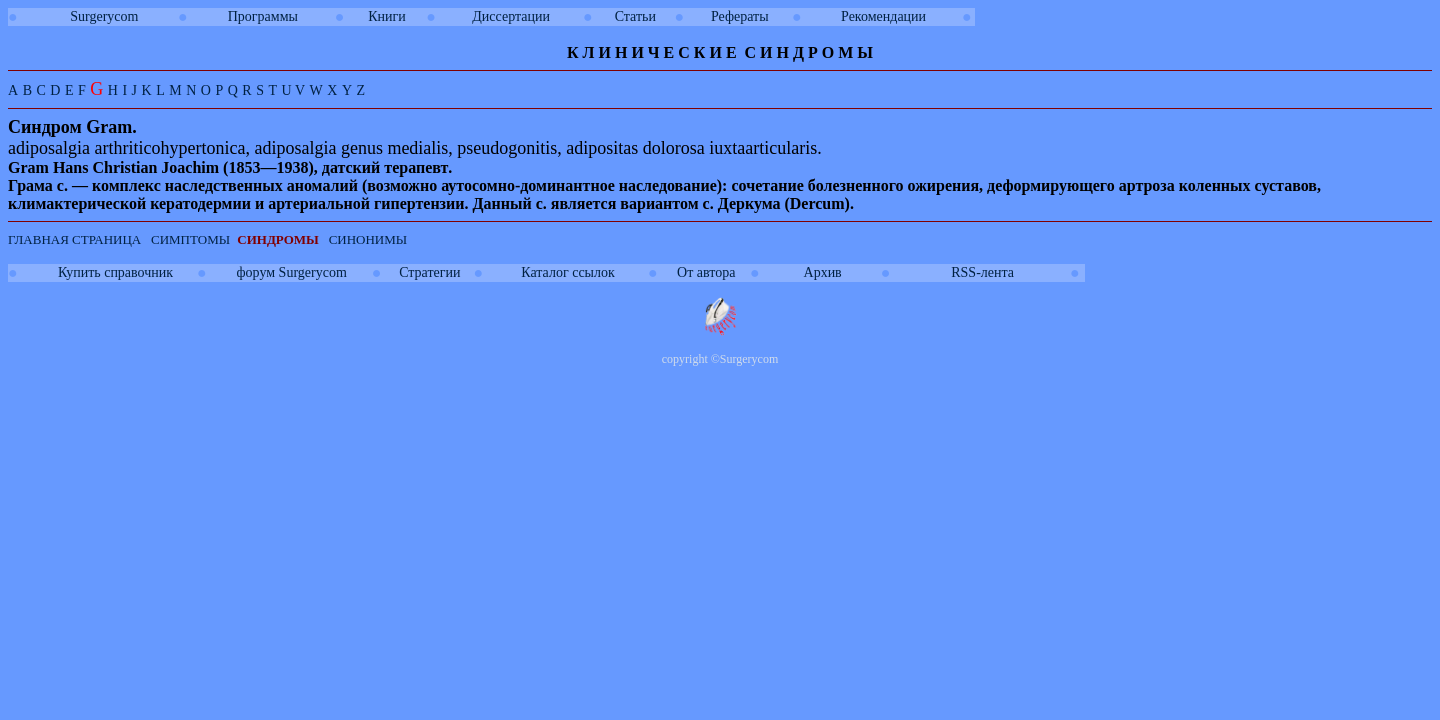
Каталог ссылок (567, 272)
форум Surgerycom (292, 272)
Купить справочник (115, 272)
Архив (823, 272)
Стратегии (429, 272)
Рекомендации (883, 16)
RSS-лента (982, 272)
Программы (263, 16)
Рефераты (740, 16)
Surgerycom (104, 16)
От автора (706, 272)
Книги (387, 16)
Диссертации (511, 16)
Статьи (635, 16)
